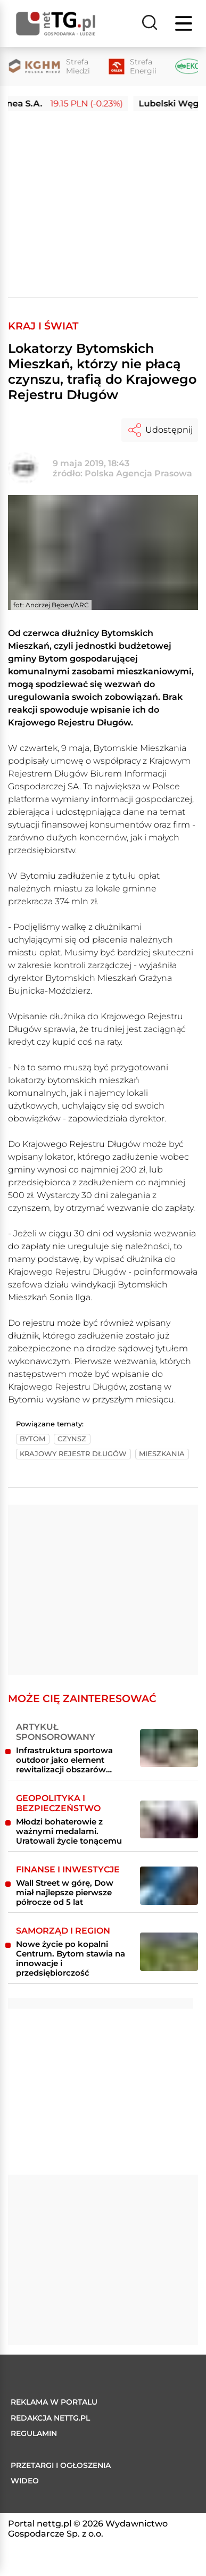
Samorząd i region (63, 1931)
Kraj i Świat (43, 325)
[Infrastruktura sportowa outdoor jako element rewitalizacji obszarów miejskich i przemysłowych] (169, 1748)
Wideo (25, 2481)
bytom (32, 1439)
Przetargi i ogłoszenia (61, 2465)
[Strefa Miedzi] (49, 66)
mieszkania (162, 1454)
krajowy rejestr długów (73, 1454)
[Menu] (184, 23)
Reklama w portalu (54, 2402)
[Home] (56, 24)
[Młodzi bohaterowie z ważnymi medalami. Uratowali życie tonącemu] (169, 1820)
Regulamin (34, 2433)
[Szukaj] (150, 23)
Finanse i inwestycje (68, 1869)
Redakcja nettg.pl (50, 2418)
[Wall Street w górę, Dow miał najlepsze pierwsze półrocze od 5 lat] (169, 1886)
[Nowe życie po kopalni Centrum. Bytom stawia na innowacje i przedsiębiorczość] (169, 1952)
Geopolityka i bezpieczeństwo (58, 1803)
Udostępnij (160, 430)
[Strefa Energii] (132, 66)
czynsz (71, 1439)
